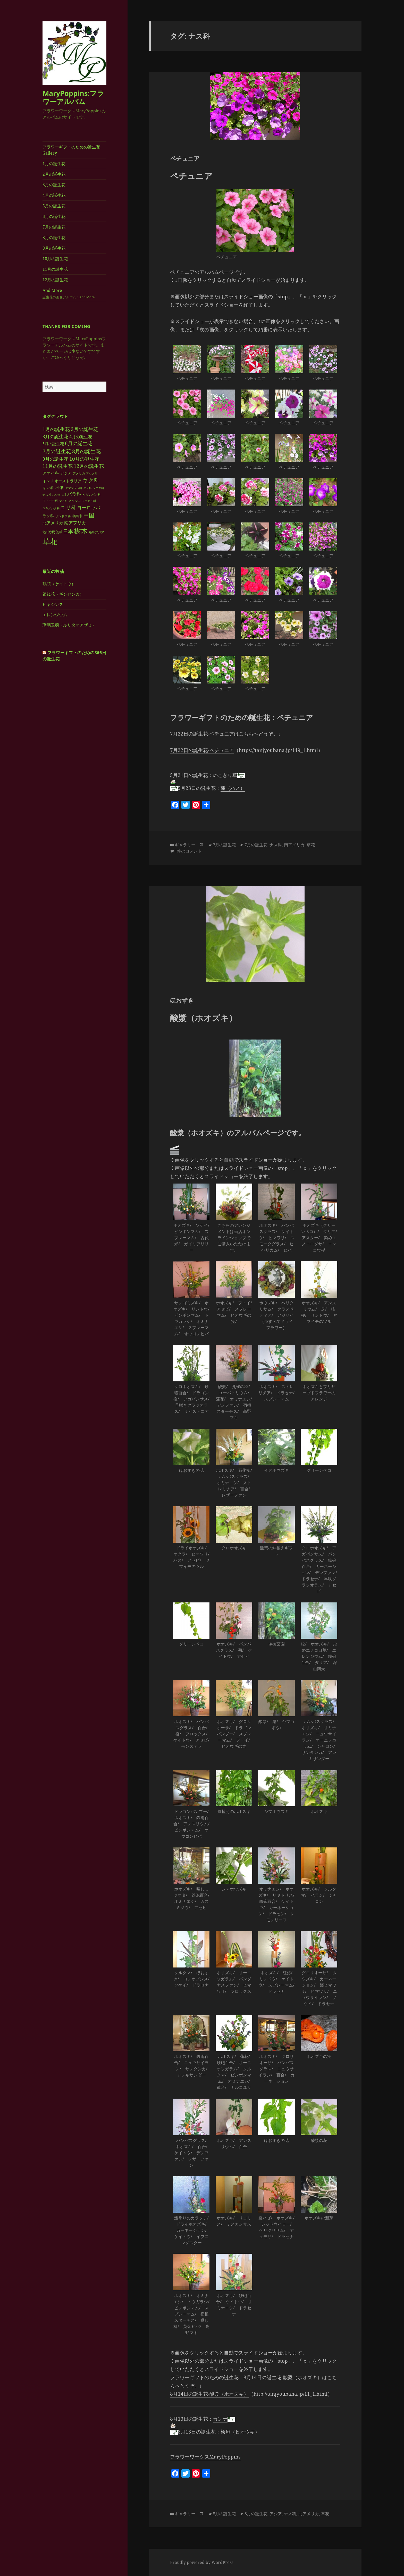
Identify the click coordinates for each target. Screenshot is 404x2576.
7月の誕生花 (54, 227)
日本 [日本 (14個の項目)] (68, 531)
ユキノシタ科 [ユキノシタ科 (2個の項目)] (51, 508)
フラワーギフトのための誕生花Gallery (71, 150)
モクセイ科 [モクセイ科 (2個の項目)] (89, 501)
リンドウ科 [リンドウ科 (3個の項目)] (63, 516)
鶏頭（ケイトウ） (59, 584)
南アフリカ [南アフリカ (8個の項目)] (75, 522)
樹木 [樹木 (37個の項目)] (81, 530)
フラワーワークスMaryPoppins (205, 2456)
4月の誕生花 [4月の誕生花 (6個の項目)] (80, 436)
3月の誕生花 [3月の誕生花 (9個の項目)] (55, 436)
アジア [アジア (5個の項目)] (66, 472)
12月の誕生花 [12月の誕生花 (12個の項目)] (89, 465)
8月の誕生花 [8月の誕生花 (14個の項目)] (86, 450)
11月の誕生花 (55, 269)
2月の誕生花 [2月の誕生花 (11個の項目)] (84, 429)
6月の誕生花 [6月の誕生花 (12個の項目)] (78, 443)
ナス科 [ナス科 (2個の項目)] (47, 494)
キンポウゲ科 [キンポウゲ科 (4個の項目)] (53, 487)
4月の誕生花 (54, 195)
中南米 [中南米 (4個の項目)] (77, 515)
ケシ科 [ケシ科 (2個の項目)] (87, 487)
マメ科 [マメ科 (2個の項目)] (63, 501)
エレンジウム (55, 615)
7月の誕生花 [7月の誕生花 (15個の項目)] (57, 450)
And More (74, 294)
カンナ (220, 2418)
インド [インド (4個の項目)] (48, 480)
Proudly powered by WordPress (201, 2562)
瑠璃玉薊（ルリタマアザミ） (69, 625)
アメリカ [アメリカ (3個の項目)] (79, 473)
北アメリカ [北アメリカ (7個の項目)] (53, 522)
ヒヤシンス (53, 604)
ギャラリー (185, 845)
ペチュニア (185, 158)
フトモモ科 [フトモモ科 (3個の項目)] (50, 501)
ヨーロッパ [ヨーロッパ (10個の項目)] (88, 507)
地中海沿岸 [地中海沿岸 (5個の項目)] (52, 531)
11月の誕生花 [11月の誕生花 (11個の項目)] (58, 466)
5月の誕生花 (54, 206)
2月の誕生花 (54, 174)
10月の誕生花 (55, 258)
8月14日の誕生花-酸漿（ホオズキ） (209, 2394)
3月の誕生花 (54, 185)
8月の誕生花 (54, 237)
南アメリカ (294, 845)
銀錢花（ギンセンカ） (63, 594)
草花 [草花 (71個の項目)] (50, 541)
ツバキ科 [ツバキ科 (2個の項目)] (98, 487)
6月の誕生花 (54, 216)
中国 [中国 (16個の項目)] (88, 515)
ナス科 (276, 845)
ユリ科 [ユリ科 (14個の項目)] (68, 507)
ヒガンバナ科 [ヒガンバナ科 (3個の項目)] (91, 494)
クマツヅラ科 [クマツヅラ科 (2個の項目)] (73, 487)
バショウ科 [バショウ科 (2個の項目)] (59, 494)
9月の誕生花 (54, 248)
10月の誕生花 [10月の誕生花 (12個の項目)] (84, 458)
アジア (276, 2513)
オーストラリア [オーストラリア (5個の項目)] (67, 480)
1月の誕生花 (54, 163)
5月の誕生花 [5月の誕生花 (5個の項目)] (53, 443)
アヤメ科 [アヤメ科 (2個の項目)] (91, 473)
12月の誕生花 (55, 280)
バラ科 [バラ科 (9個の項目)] (74, 494)
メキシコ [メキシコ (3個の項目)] (75, 501)
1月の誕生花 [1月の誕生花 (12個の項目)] (56, 428)
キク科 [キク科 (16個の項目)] (90, 480)
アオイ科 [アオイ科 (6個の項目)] (51, 473)
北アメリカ (308, 2513)
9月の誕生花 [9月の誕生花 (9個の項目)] (55, 458)
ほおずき (182, 1000)
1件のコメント (188, 851)
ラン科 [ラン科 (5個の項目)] (48, 515)
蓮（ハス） (233, 788)
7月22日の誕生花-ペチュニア (202, 750)
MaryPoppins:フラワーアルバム (73, 97)
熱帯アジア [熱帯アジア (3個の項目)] (96, 532)
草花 (311, 845)
